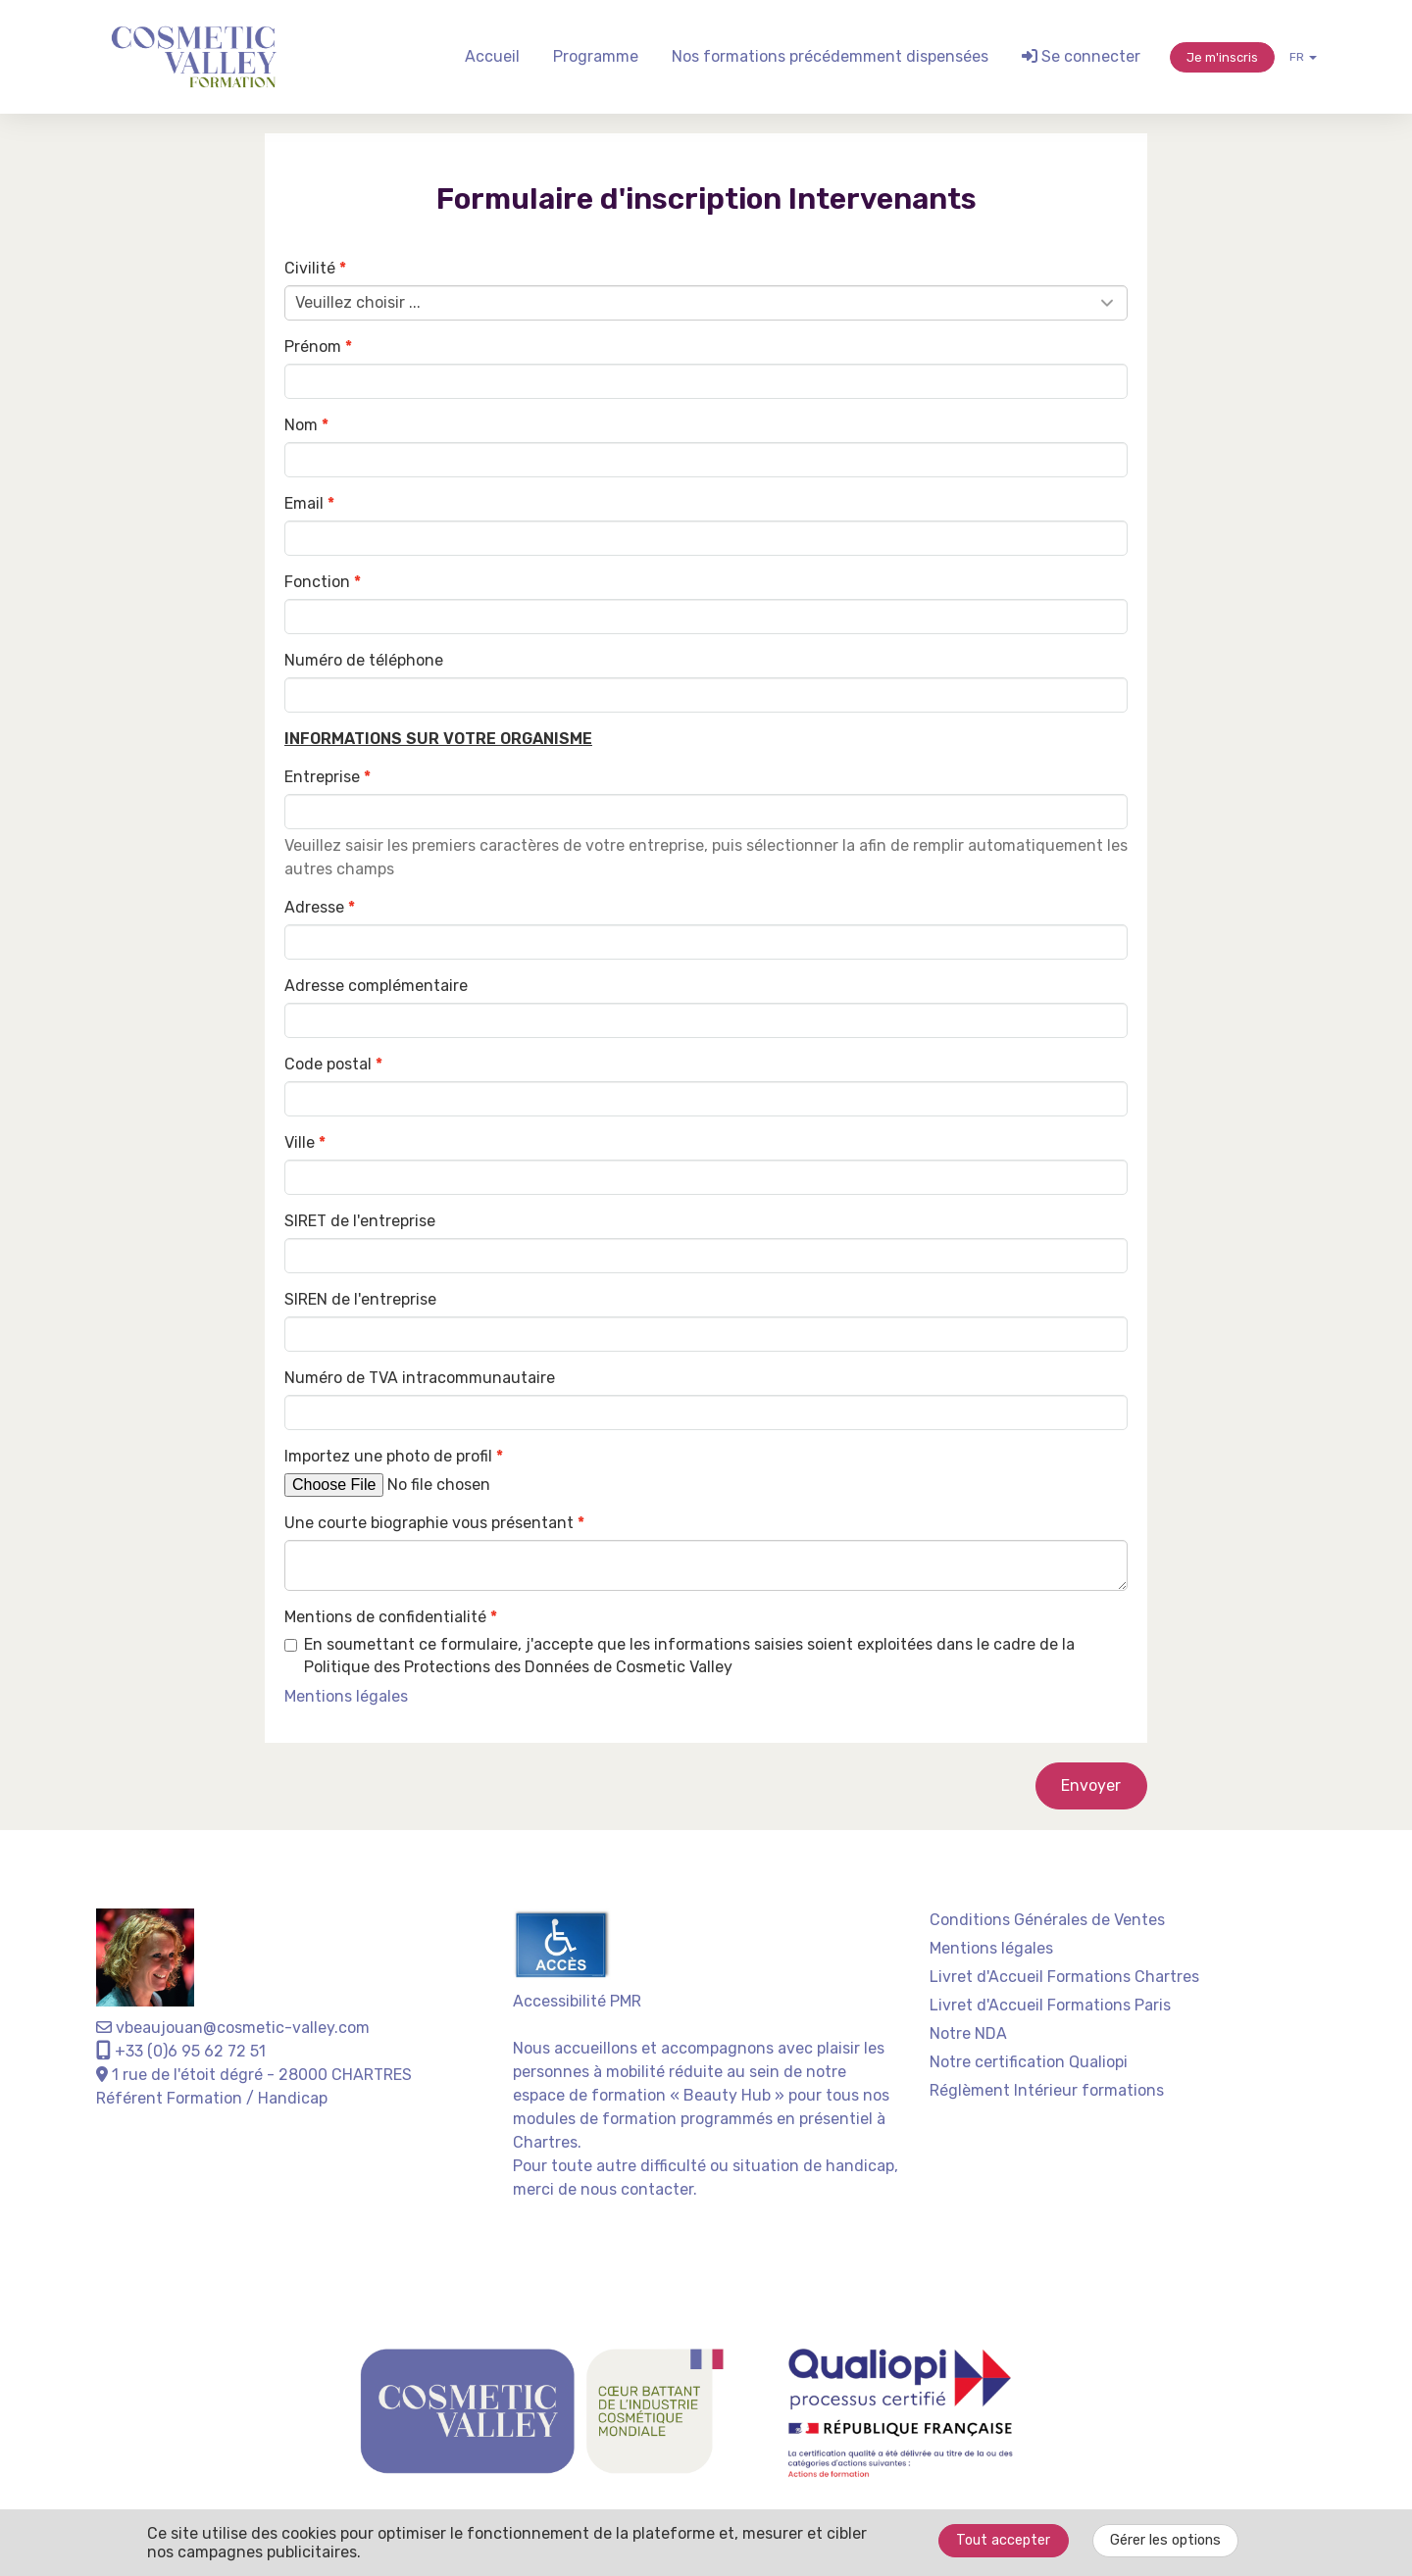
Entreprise (322, 777)
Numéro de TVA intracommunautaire (419, 1377)
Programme (595, 56)
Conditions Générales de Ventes (1047, 1919)
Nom (301, 425)
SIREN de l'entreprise (360, 1299)
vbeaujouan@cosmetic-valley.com (233, 2027)
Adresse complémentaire (376, 985)
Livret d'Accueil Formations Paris (1050, 2005)
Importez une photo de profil (388, 1456)
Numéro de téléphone (363, 660)
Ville (299, 1142)
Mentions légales (991, 1948)
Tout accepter (1003, 2540)
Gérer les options (1165, 2540)
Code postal (328, 1064)
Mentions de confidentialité (385, 1617)
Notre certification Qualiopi (1029, 2062)
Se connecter (1081, 56)
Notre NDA (968, 2033)
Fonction (317, 581)
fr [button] (1303, 57)
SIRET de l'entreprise (359, 1221)
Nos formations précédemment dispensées (830, 56)
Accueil (492, 56)
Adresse (314, 907)
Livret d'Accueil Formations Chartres (1064, 1976)
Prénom (312, 346)
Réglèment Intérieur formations (1047, 2090)
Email (304, 503)
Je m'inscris (1222, 57)
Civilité (309, 268)
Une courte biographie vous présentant (429, 1522)
